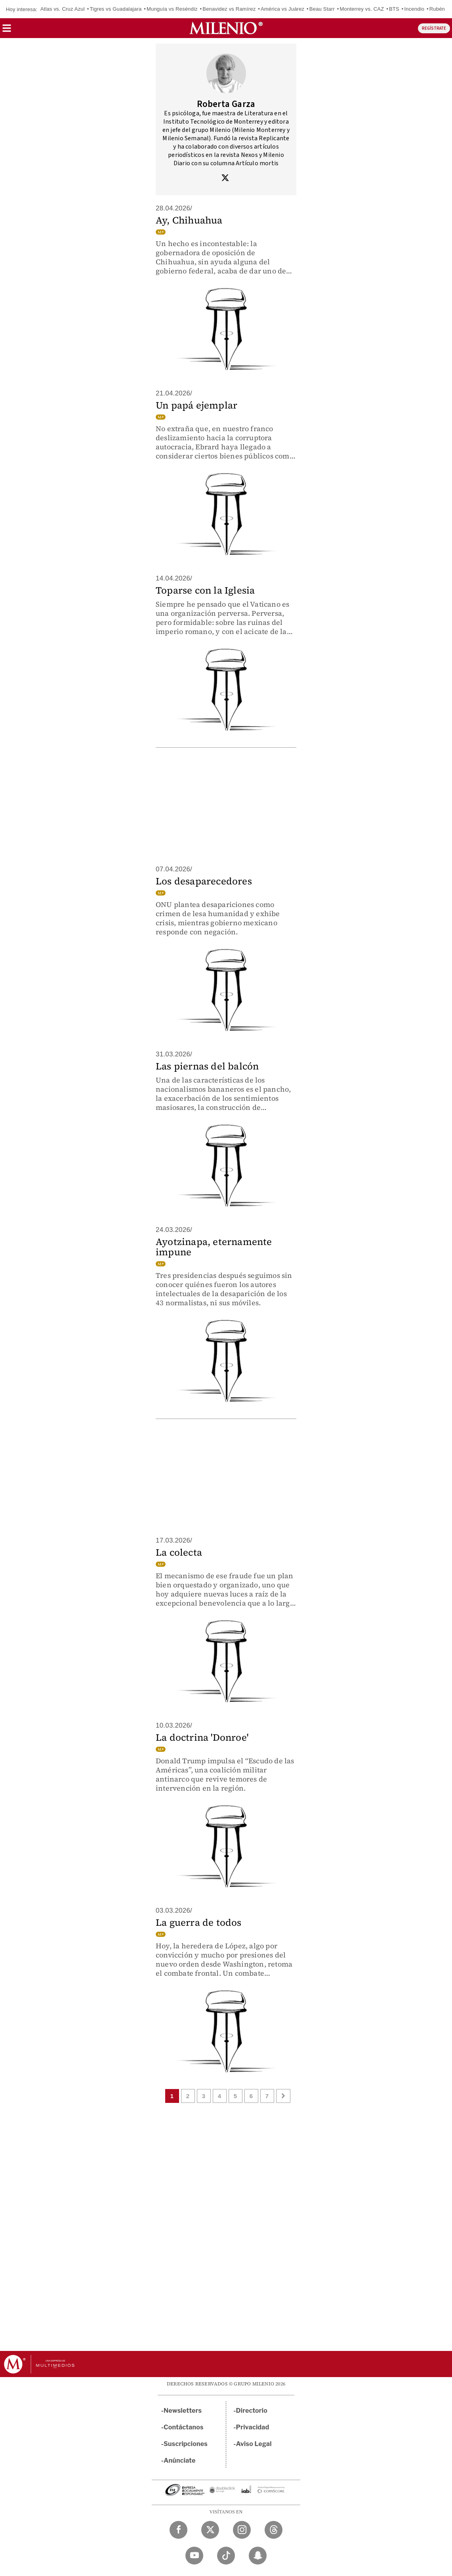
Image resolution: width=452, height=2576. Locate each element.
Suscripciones (186, 2444)
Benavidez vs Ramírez (229, 9)
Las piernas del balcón (207, 1066)
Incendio (414, 9)
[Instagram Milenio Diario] (242, 2530)
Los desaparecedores (204, 881)
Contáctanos (184, 2427)
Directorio (252, 2410)
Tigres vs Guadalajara (115, 9)
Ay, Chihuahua (189, 220)
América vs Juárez (282, 9)
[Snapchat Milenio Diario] (258, 2556)
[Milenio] (226, 28)
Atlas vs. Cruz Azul (62, 9)
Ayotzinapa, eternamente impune (214, 1246)
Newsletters (183, 2410)
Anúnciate (179, 2460)
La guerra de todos (199, 1922)
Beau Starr (322, 9)
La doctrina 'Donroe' (202, 1737)
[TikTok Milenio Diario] (226, 2556)
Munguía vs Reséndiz (172, 9)
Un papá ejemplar (196, 405)
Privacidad (252, 2427)
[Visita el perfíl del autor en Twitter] (225, 179)
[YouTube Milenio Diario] (194, 2556)
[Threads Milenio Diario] (273, 2530)
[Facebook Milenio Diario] (178, 2530)
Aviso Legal (254, 2444)
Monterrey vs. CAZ (362, 9)
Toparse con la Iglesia (205, 590)
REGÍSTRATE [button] (434, 28)
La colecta (179, 1552)
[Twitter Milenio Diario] (210, 2530)
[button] (6, 30)
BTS (394, 9)
